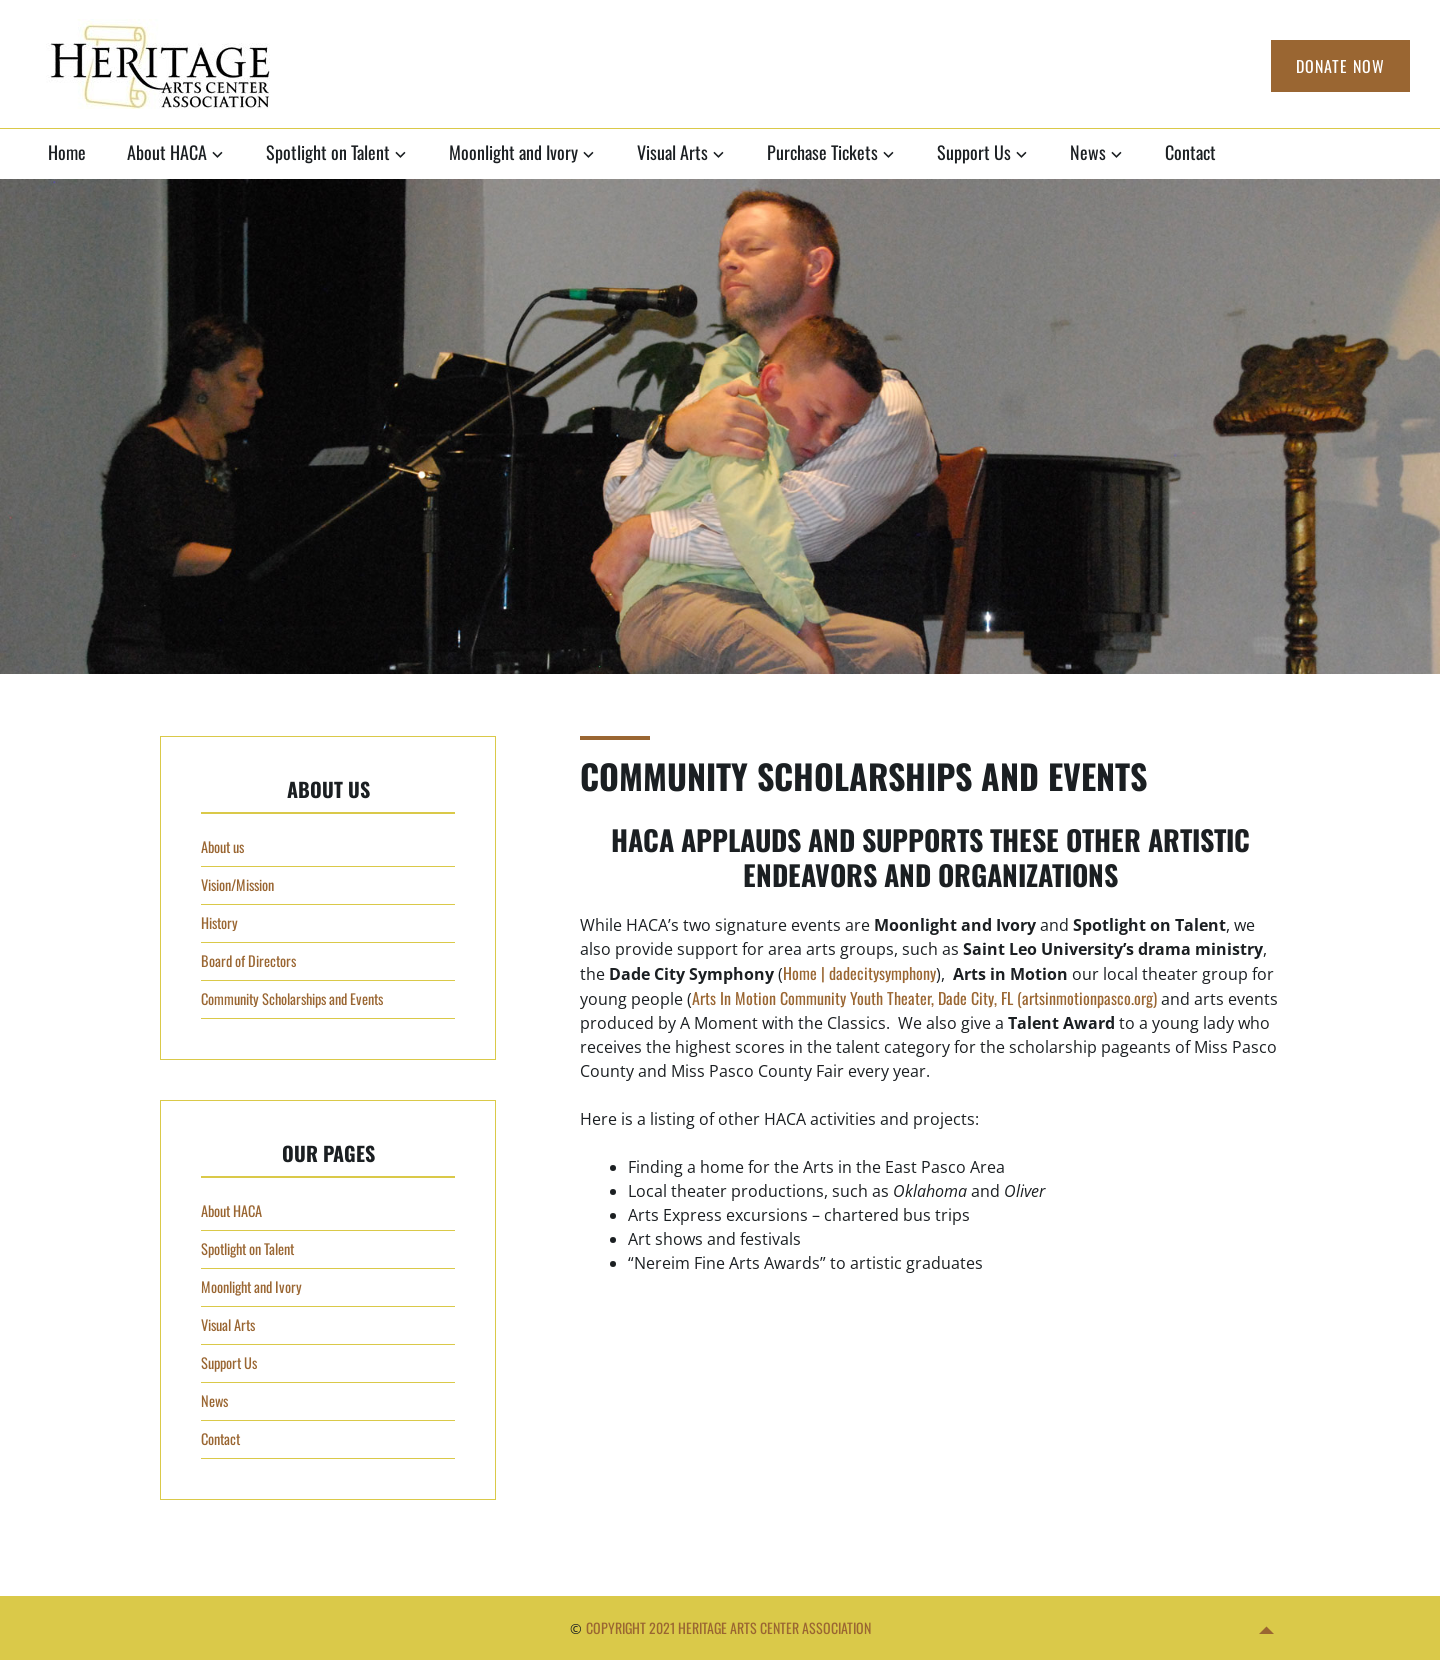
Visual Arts (672, 152)
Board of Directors (248, 960)
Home (67, 152)
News (1088, 152)
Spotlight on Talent (328, 152)
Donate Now (1340, 66)
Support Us (974, 152)
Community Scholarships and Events (292, 998)
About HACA (167, 152)
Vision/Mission (237, 884)
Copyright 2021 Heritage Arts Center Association (728, 1627)
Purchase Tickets (822, 152)
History (219, 922)
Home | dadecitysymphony (859, 973)
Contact (1190, 152)
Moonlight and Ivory (513, 152)
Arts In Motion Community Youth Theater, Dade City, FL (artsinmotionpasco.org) (924, 998)
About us (222, 846)
